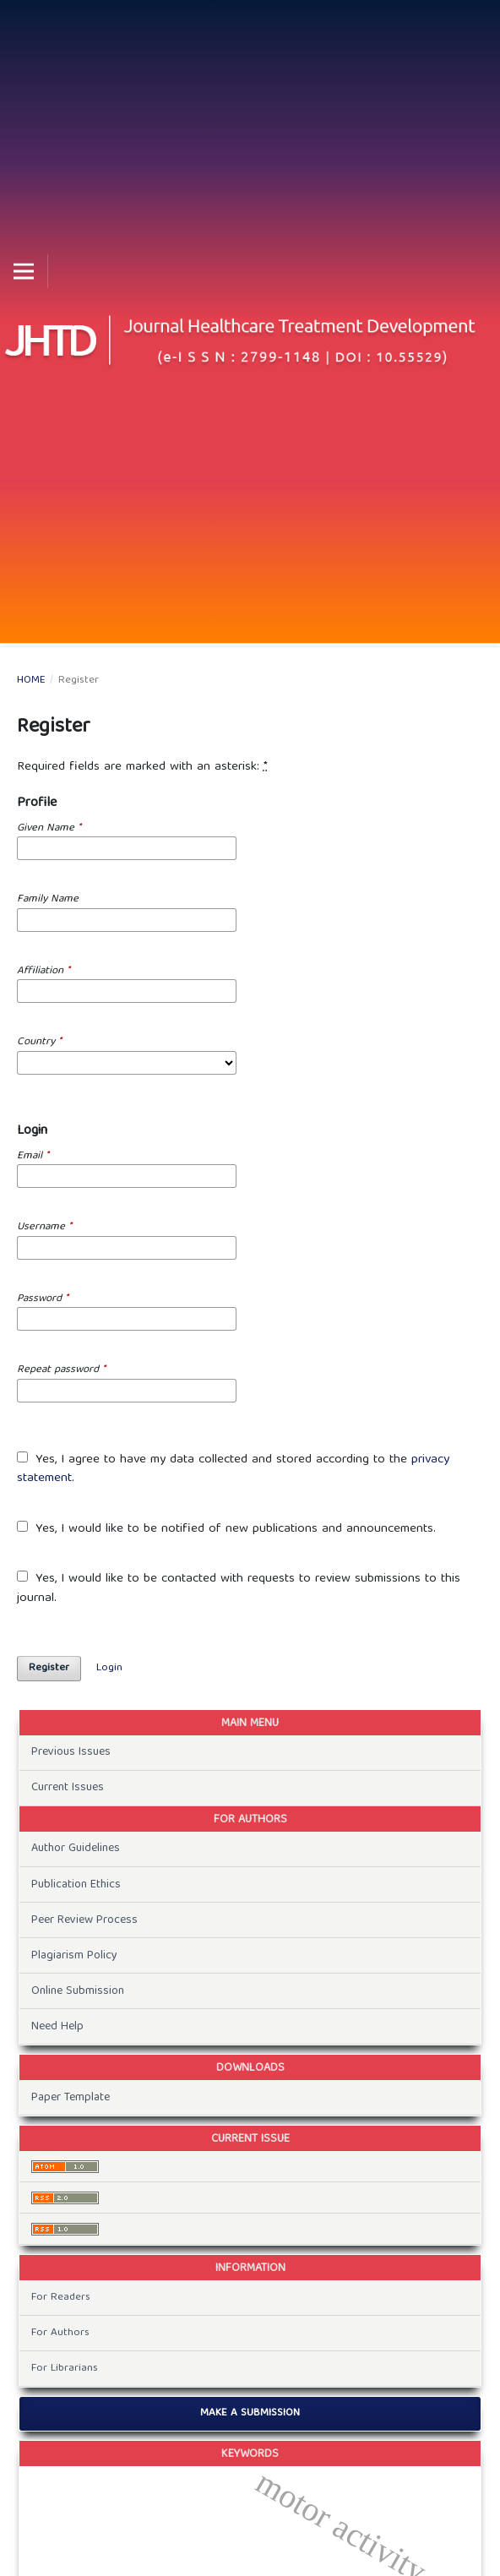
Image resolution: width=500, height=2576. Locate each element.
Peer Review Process (84, 1920)
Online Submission (77, 1991)
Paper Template (70, 2098)
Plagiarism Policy (74, 1956)
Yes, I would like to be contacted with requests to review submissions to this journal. (238, 1589)
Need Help (57, 2027)
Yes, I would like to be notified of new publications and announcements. (226, 1529)
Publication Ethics (76, 1885)
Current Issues (67, 1788)
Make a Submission (250, 2413)
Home (31, 681)
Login (109, 1668)
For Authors (60, 2333)
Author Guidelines (75, 1848)
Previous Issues (71, 1752)
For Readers (60, 2297)
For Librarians (64, 2368)
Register (49, 1668)
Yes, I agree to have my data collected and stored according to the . (233, 1470)
